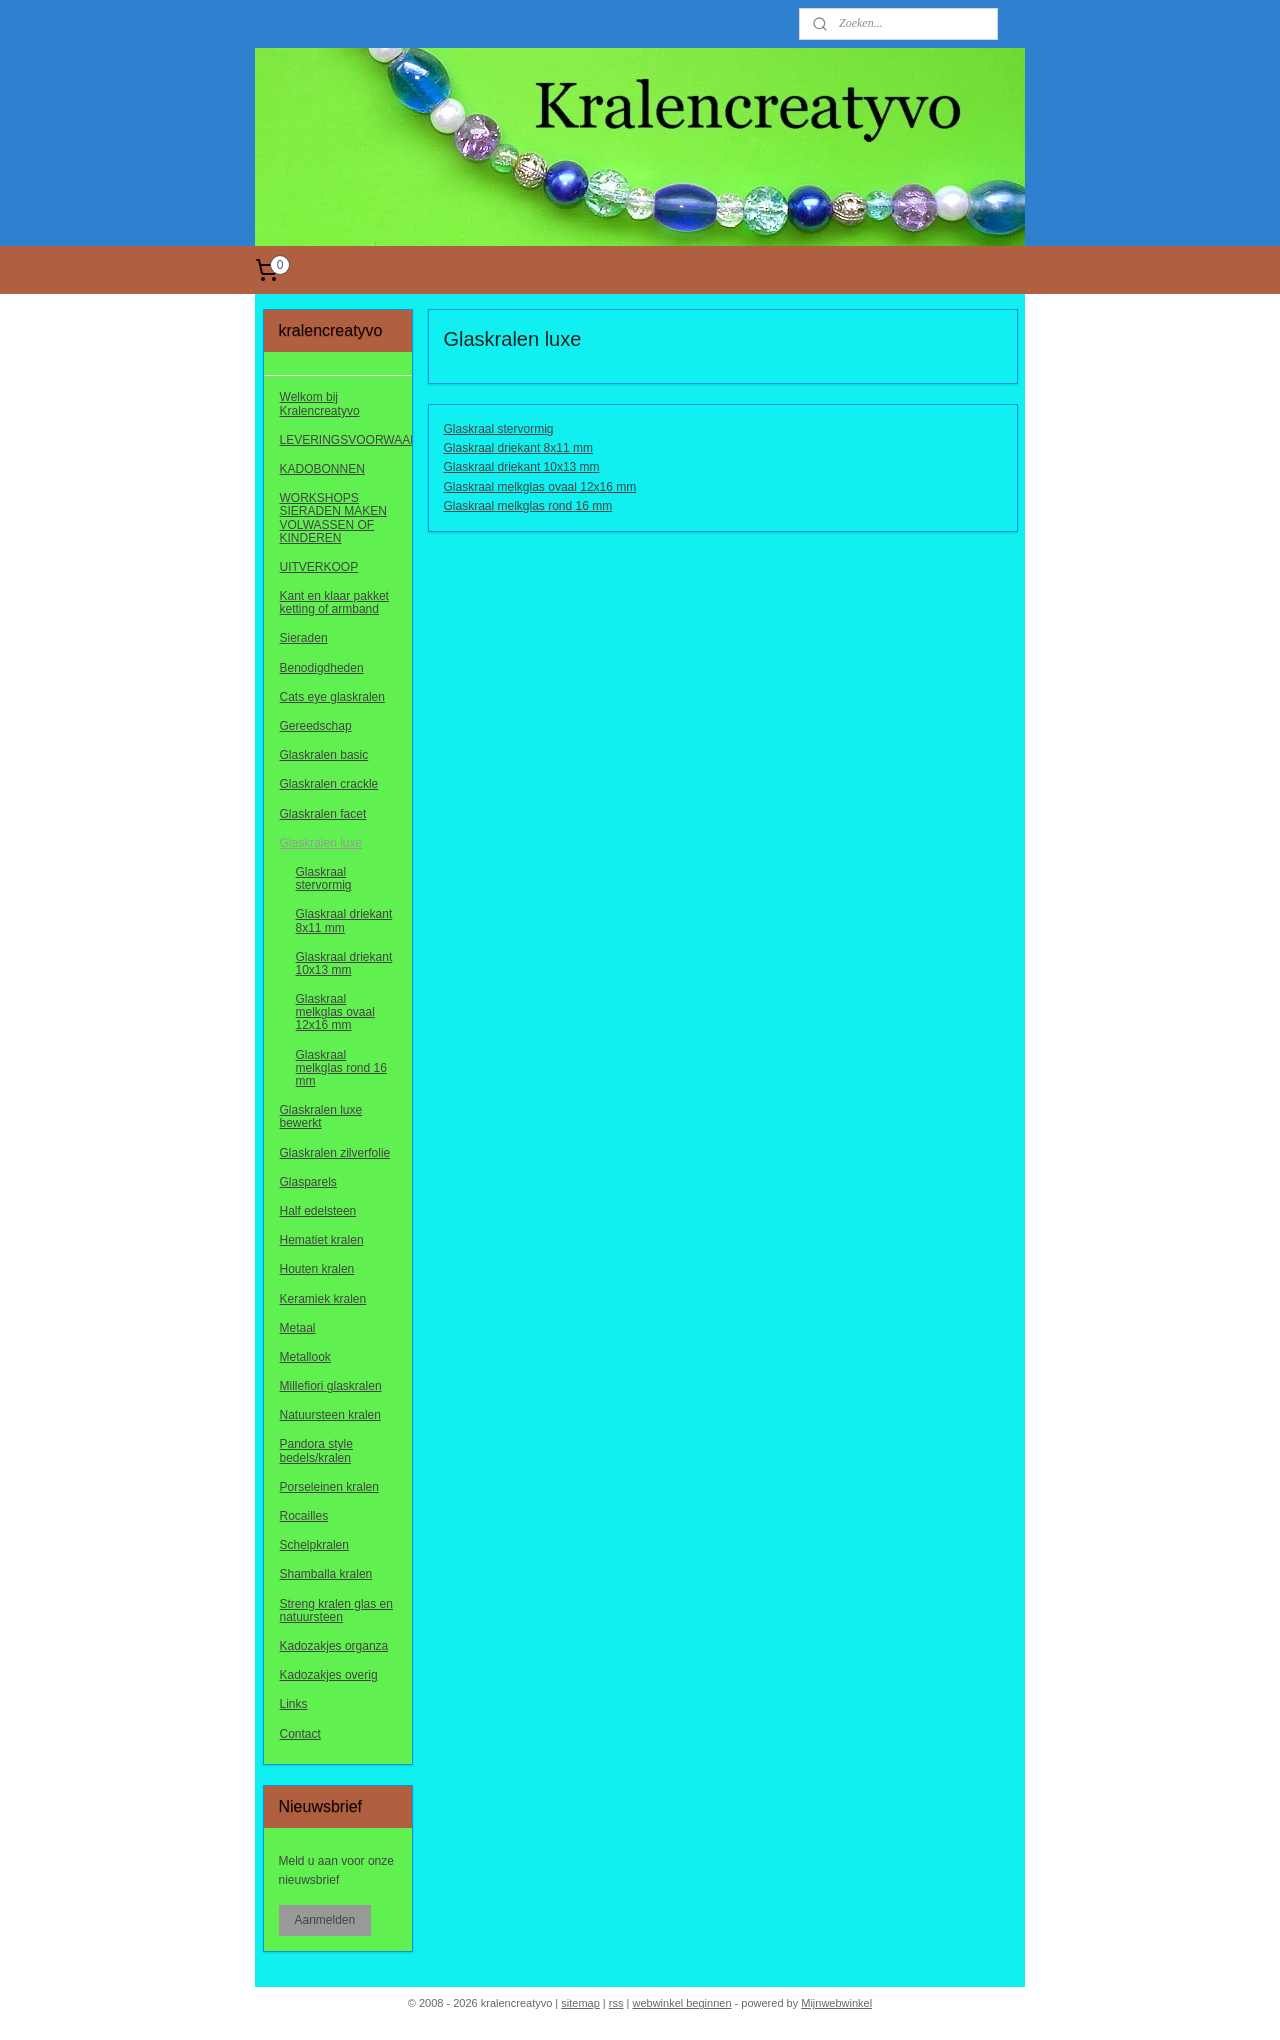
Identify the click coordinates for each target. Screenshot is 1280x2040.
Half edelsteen (318, 1211)
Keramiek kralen (323, 1299)
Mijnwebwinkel (836, 2003)
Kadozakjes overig (329, 1675)
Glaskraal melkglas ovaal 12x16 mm (539, 487)
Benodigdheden (322, 668)
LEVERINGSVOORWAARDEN (346, 440)
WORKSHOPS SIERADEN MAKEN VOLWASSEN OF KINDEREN (333, 518)
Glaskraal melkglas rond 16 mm (527, 506)
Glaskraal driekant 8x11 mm (517, 448)
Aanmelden (325, 1920)
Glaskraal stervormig (498, 429)
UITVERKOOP (319, 567)
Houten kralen (317, 1269)
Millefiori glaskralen (331, 1386)
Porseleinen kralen (329, 1487)
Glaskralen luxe (321, 843)
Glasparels (308, 1182)
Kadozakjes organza (334, 1646)
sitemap (580, 2003)
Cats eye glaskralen (332, 697)
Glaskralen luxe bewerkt (321, 1116)
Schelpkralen (314, 1545)
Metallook (305, 1357)
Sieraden (304, 638)
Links (294, 1704)
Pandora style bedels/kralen (316, 1450)
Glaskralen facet (323, 814)
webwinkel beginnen (681, 2003)
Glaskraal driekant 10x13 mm (521, 467)
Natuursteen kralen (330, 1415)
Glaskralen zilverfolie (335, 1153)
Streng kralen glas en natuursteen (336, 1610)
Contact (300, 1734)
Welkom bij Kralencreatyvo (320, 403)
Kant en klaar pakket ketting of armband (334, 602)
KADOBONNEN (322, 469)
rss (616, 2003)
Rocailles (304, 1516)
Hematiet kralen (322, 1240)
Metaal (298, 1328)
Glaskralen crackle (329, 784)
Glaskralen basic (324, 755)
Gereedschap (316, 726)
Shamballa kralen (326, 1574)
